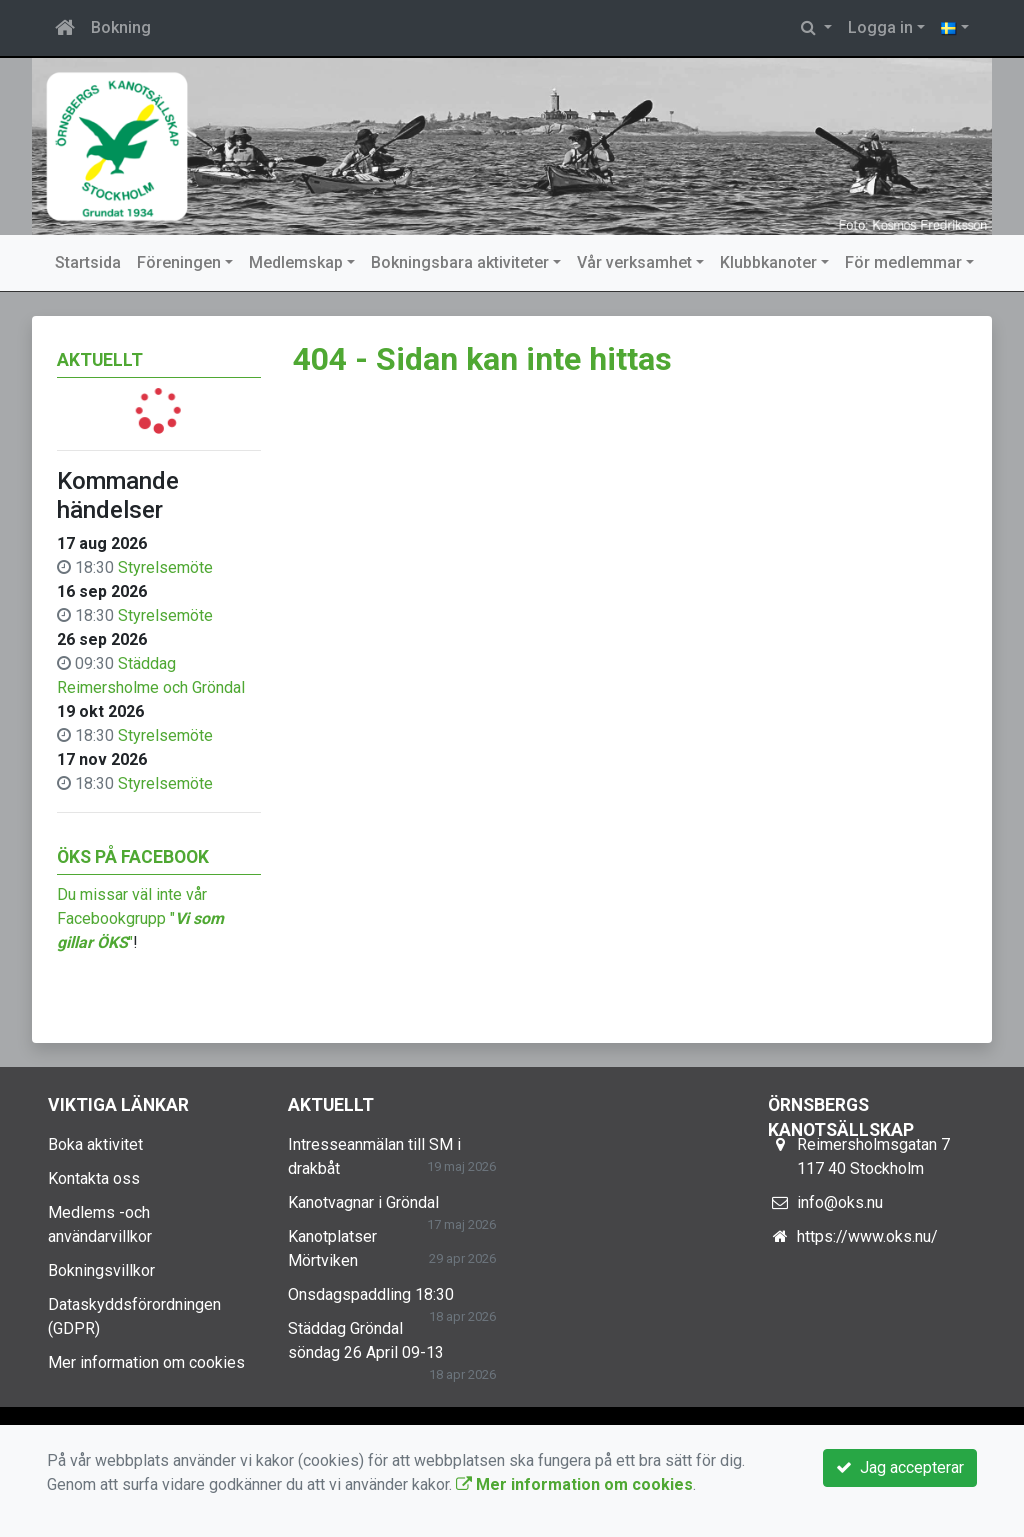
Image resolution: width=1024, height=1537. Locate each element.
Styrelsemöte (165, 567)
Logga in (880, 27)
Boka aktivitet (95, 1144)
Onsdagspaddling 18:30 (371, 1294)
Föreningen (179, 262)
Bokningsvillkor (101, 1270)
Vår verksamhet (634, 262)
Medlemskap (296, 262)
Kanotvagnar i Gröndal (363, 1202)
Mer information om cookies (146, 1362)
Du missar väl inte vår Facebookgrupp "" (140, 918)
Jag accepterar (900, 1467)
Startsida (88, 262)
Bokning (121, 27)
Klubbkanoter (768, 262)
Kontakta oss (94, 1178)
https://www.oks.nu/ (867, 1236)
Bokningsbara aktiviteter (460, 262)
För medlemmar (903, 262)
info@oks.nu (840, 1202)
